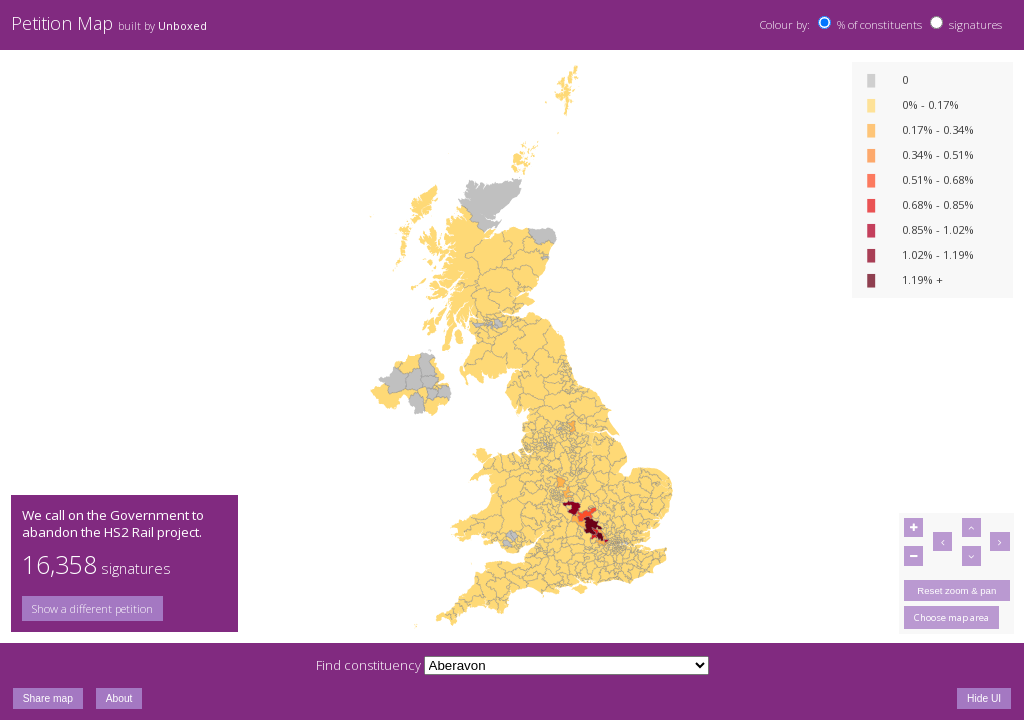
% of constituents (879, 24)
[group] (124, 608)
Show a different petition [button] (92, 608)
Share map (48, 698)
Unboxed (182, 26)
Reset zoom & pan (956, 590)
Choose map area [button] (951, 617)
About (119, 698)
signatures (975, 24)
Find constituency (368, 665)
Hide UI (984, 698)
